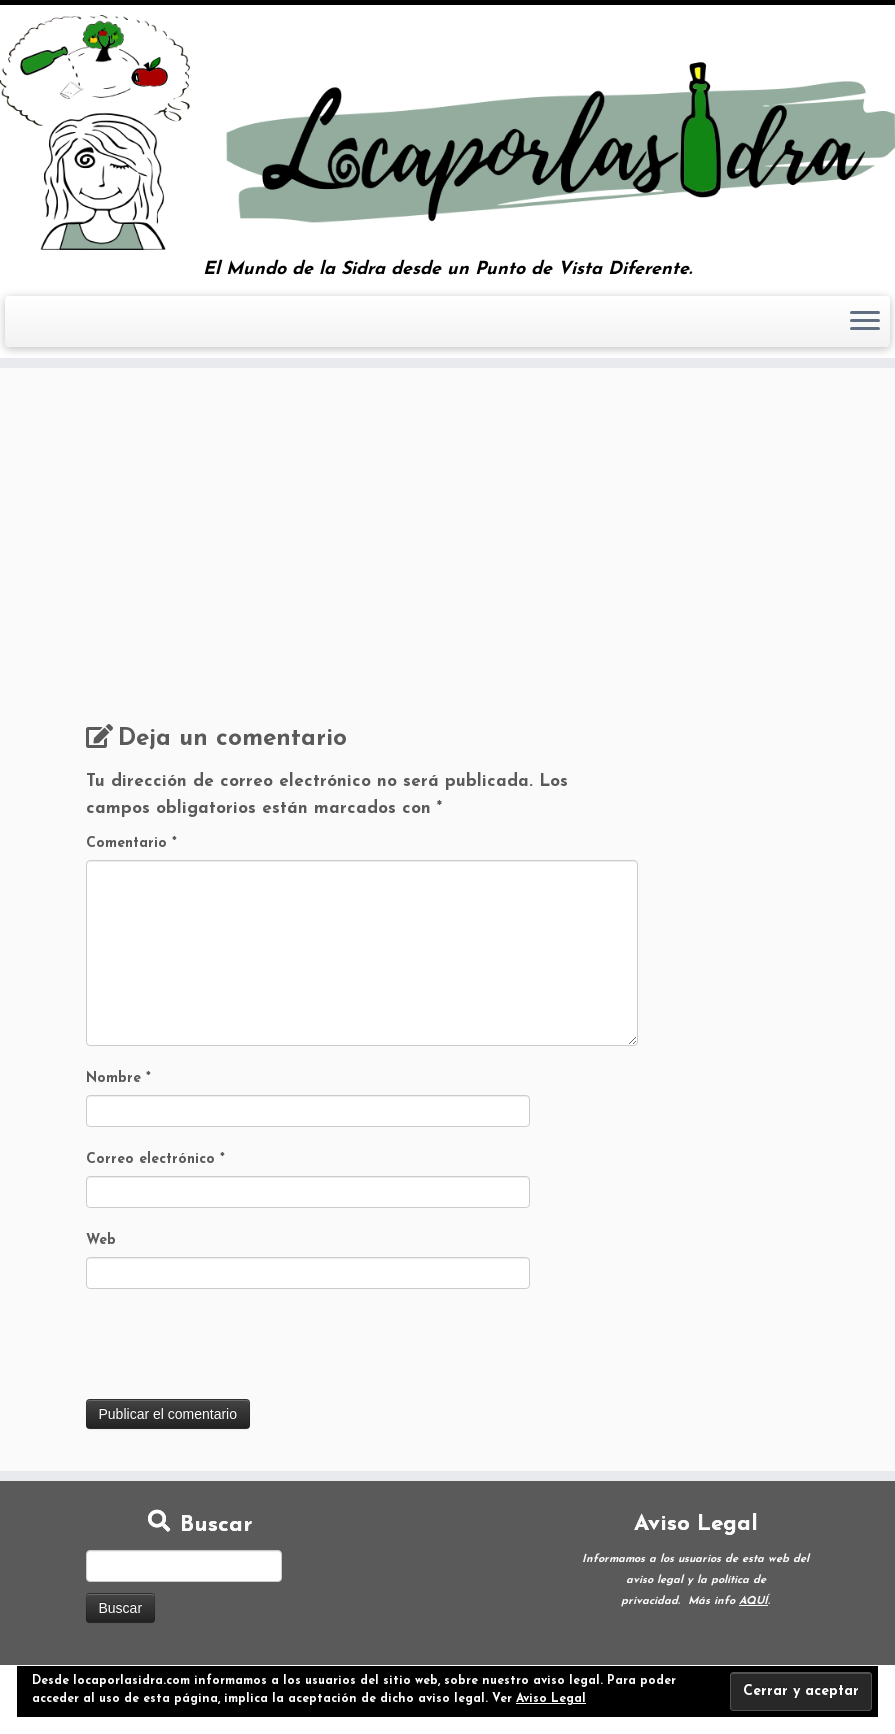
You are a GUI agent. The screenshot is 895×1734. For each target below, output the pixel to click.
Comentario (131, 843)
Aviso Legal (551, 1699)
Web (101, 1240)
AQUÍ (753, 1601)
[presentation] (238, 1350)
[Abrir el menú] (865, 322)
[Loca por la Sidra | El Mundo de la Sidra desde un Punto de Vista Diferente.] (447, 132)
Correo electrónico (155, 1159)
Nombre (118, 1078)
